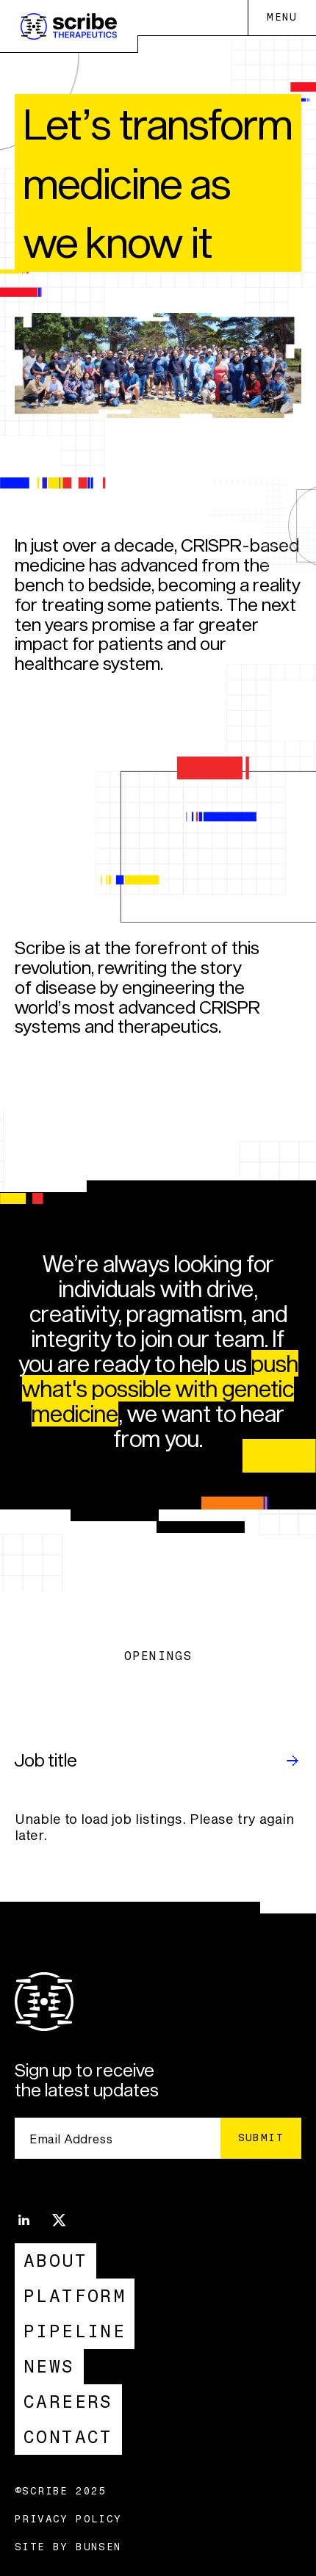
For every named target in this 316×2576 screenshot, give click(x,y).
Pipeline (75, 2331)
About (55, 2260)
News (49, 2366)
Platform (75, 2295)
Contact (68, 2436)
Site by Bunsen (68, 2547)
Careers (68, 2401)
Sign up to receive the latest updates (87, 2080)
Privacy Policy (68, 2519)
